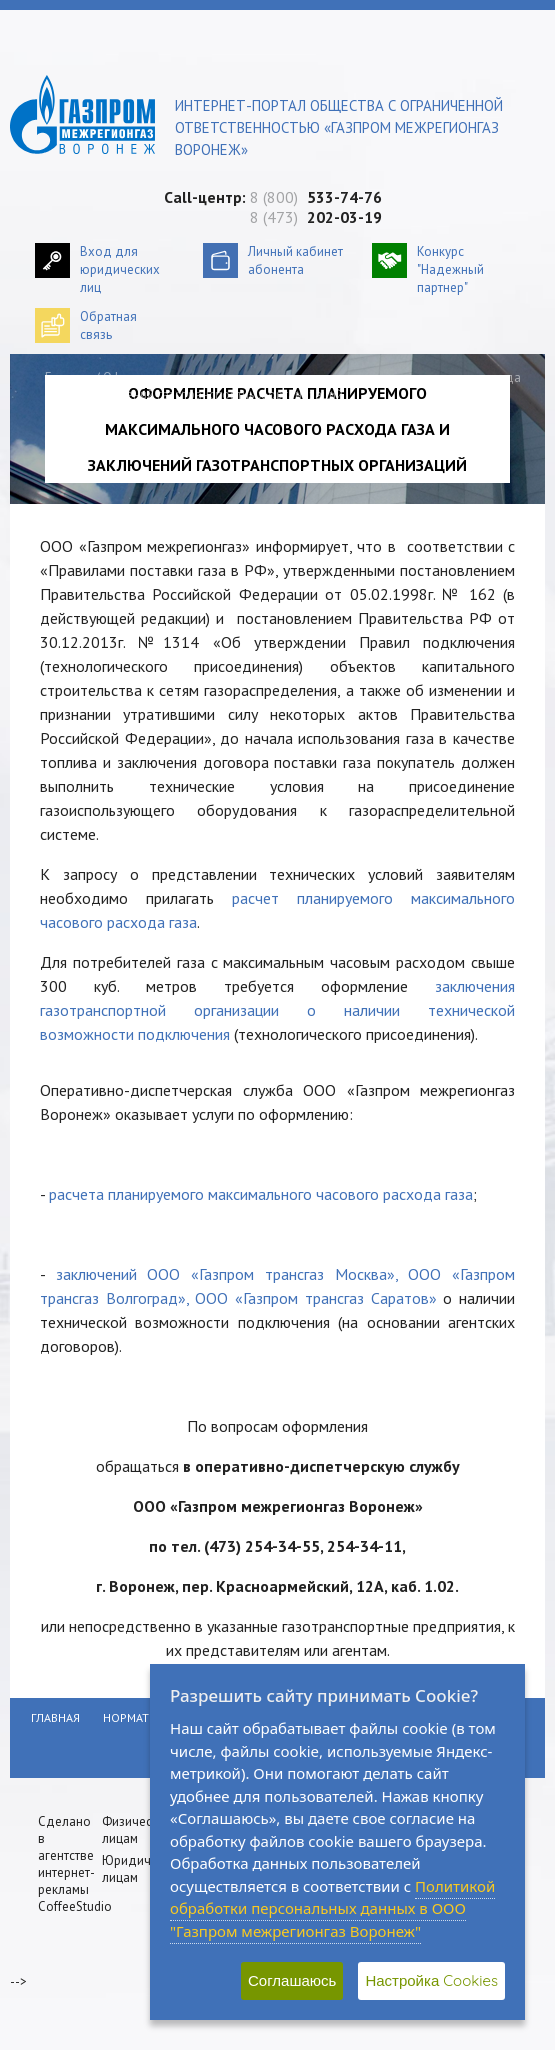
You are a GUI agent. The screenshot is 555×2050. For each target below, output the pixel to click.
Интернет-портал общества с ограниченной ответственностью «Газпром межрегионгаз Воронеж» (339, 127)
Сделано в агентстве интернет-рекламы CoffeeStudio (75, 1864)
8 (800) (316, 197)
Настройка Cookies (431, 1980)
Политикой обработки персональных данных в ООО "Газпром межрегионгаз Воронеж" (332, 1908)
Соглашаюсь (292, 1980)
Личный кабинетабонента (295, 260)
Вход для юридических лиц (120, 269)
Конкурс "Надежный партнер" (450, 269)
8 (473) (316, 217)
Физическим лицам (137, 1830)
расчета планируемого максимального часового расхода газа (261, 1194)
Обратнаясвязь (108, 325)
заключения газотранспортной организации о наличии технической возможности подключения (277, 1010)
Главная (68, 377)
